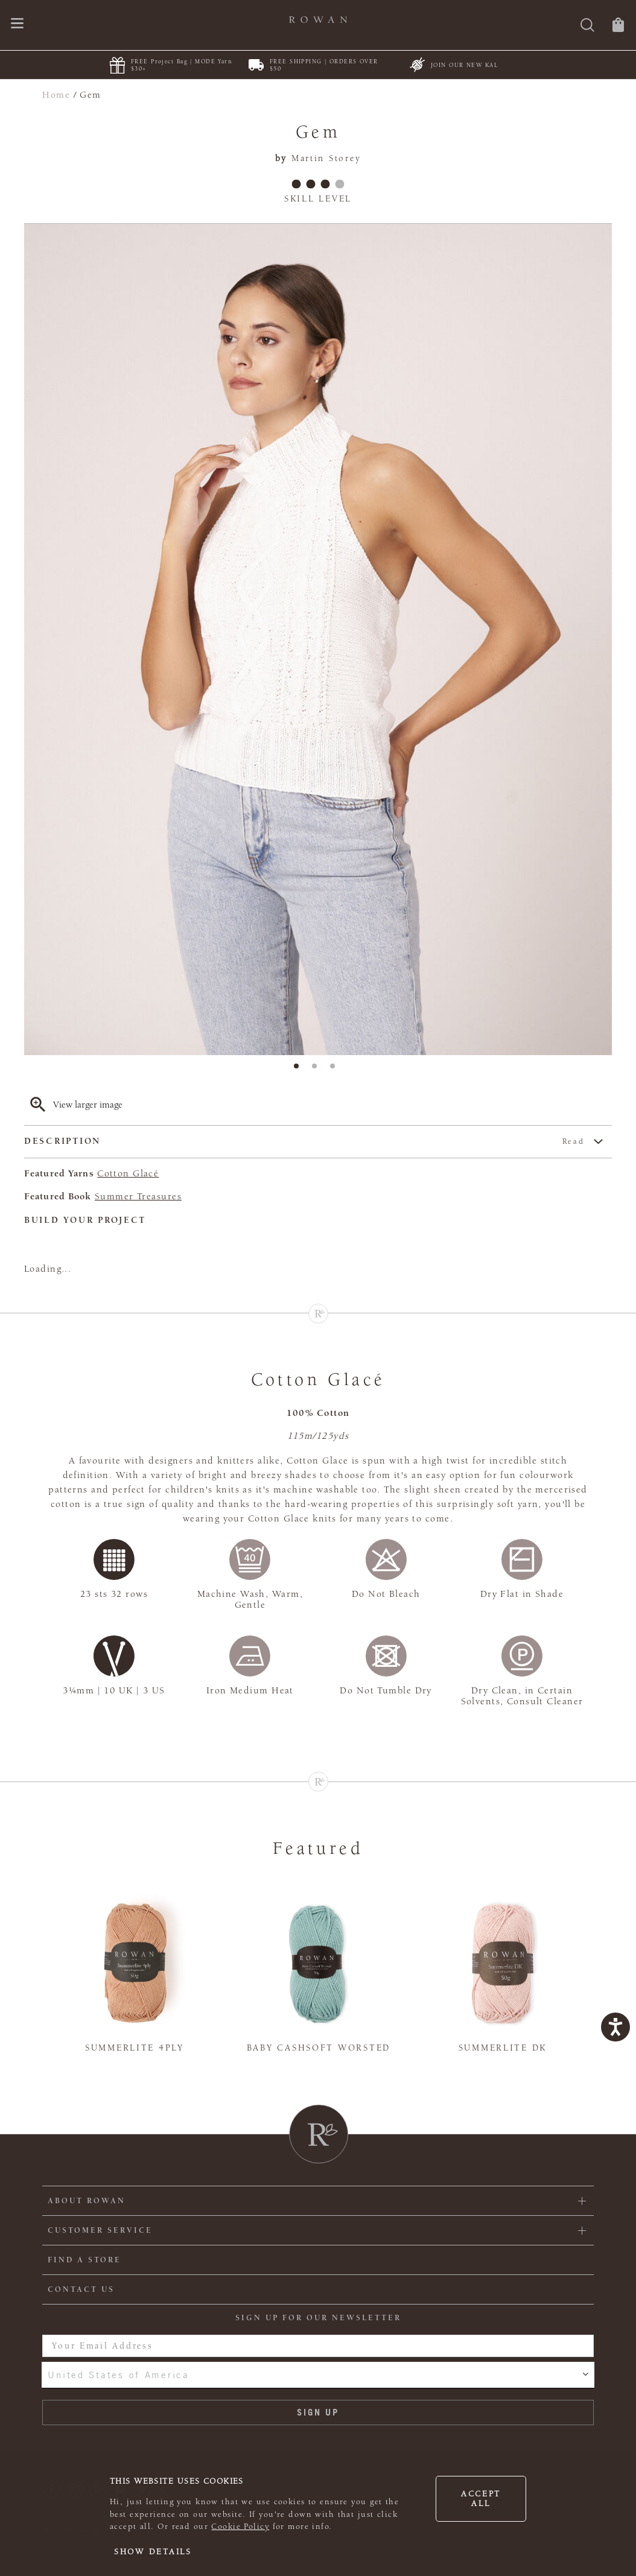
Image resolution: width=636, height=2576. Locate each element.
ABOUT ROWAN (87, 2201)
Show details (153, 2552)
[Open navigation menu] (17, 24)
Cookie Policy (240, 2526)
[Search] (587, 26)
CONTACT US (81, 2289)
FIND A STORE (84, 2260)
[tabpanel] (318, 639)
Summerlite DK (503, 2048)
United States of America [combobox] (118, 2374)
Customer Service (100, 2230)
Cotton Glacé (128, 1173)
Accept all (481, 2498)
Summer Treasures (138, 1196)
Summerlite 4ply (134, 2048)
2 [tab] (318, 1070)
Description (304, 1142)
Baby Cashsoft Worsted (318, 2048)
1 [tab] (300, 1070)
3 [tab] (336, 1070)
